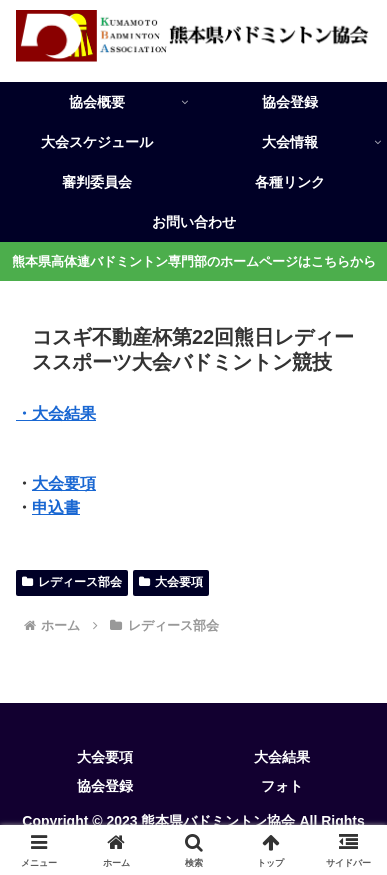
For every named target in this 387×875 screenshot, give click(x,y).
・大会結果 (56, 413)
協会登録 (105, 786)
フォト (282, 786)
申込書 (56, 507)
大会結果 (282, 757)
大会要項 (64, 483)
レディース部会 (72, 582)
